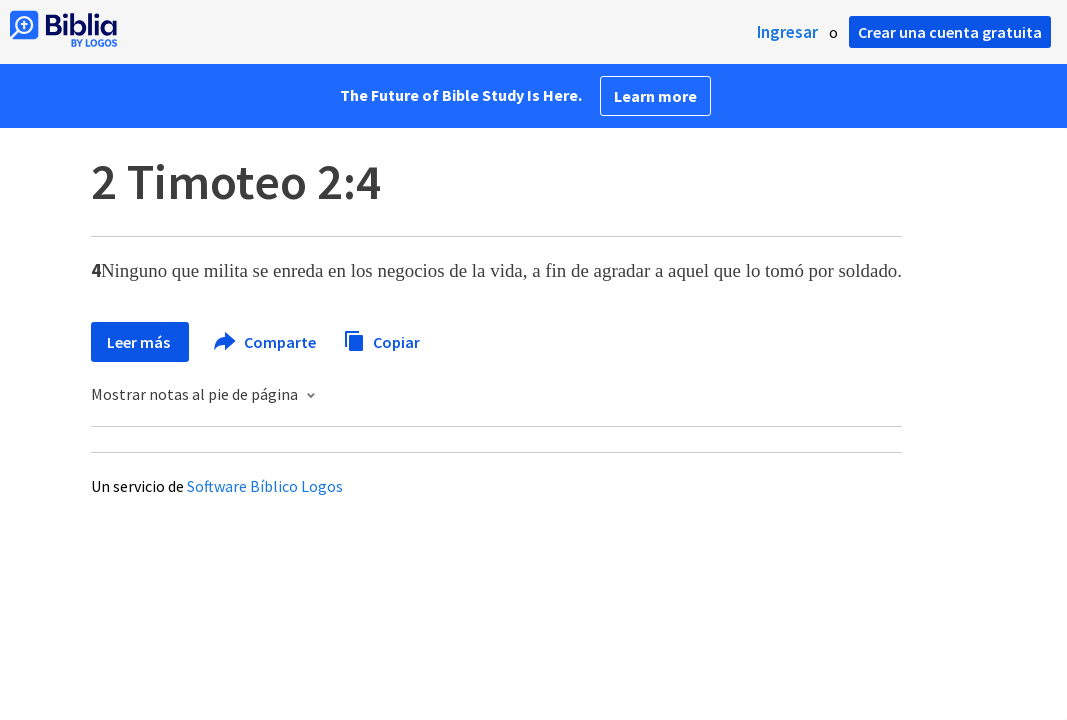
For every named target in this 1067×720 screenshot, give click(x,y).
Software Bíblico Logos (265, 486)
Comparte (266, 342)
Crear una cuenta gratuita (950, 32)
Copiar (381, 339)
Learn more (655, 96)
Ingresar (787, 32)
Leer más (140, 342)
